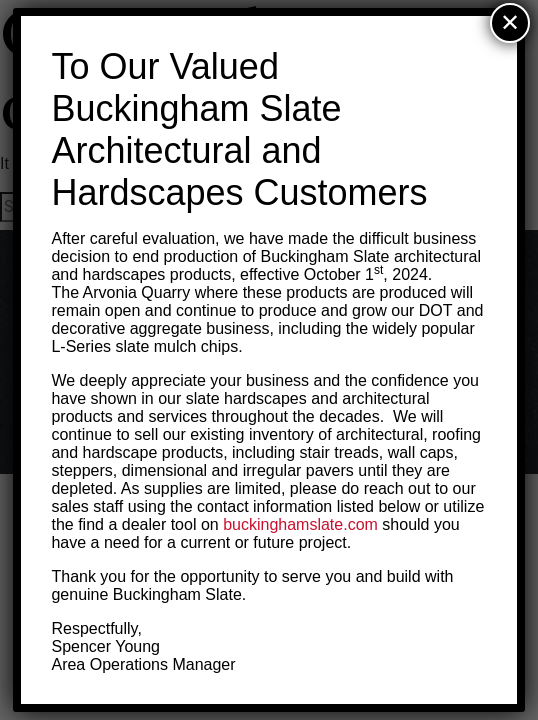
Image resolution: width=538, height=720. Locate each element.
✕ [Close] (510, 22)
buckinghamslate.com (300, 524)
